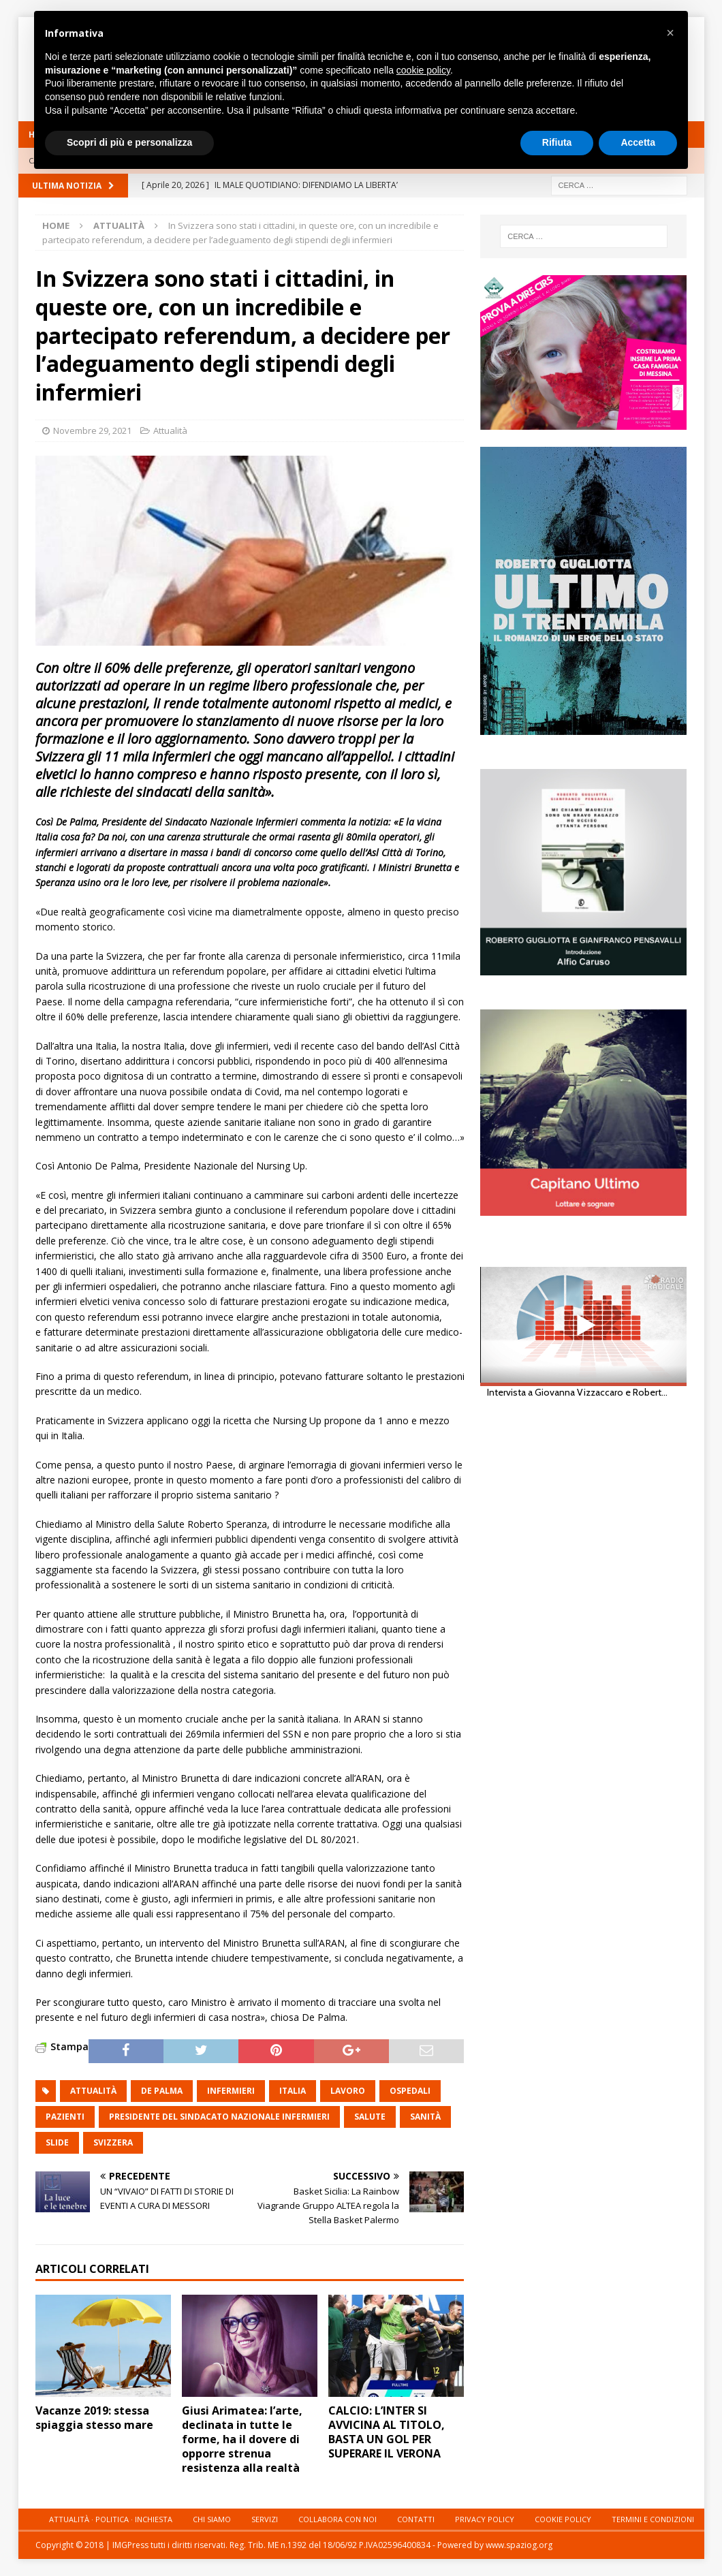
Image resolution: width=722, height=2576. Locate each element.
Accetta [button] (638, 142)
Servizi (264, 2519)
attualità (93, 2090)
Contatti (416, 2519)
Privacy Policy (484, 2519)
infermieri (231, 2090)
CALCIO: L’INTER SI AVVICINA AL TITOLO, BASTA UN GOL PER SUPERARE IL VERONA (386, 2431)
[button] (670, 33)
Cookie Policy (563, 2519)
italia (292, 2090)
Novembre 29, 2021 (92, 430)
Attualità (170, 430)
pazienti (65, 2116)
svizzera (113, 2142)
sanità (425, 2116)
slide (57, 2142)
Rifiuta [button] (557, 142)
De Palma (162, 2090)
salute (370, 2116)
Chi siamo (212, 2519)
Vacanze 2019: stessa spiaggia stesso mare (94, 2417)
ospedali (410, 2090)
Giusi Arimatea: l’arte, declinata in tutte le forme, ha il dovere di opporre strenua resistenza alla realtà (242, 2439)
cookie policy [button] (423, 70)
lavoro (347, 2090)
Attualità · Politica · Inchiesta (110, 2519)
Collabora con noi (337, 2519)
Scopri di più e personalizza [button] (129, 142)
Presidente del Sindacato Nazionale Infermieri (219, 2116)
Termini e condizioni (653, 2519)
